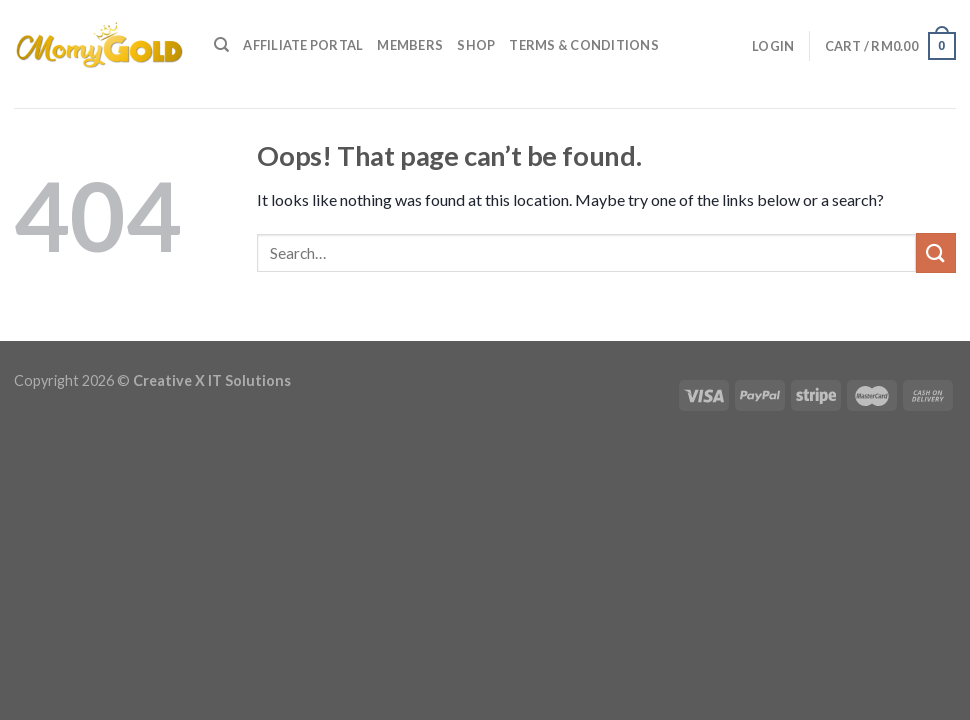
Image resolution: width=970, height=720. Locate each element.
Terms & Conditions (584, 45)
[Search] (221, 45)
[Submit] (936, 252)
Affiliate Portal (303, 45)
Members (410, 45)
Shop (476, 45)
